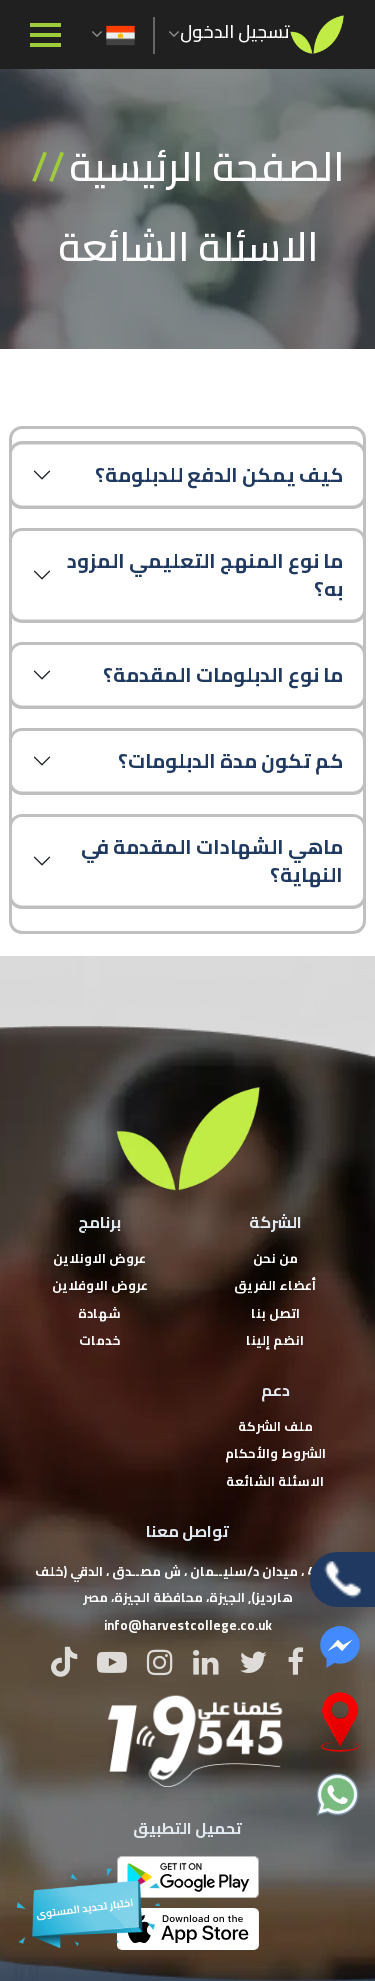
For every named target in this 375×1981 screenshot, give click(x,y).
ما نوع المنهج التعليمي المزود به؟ (205, 574)
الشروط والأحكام (275, 1453)
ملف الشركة (275, 1426)
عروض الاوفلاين (100, 1285)
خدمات (100, 1340)
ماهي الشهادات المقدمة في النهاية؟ (212, 860)
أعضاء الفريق (275, 1285)
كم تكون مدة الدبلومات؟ (230, 760)
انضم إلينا (275, 1340)
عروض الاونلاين (99, 1258)
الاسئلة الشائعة (275, 1481)
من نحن (275, 1258)
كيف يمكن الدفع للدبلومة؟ (219, 474)
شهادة (99, 1313)
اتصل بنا (275, 1313)
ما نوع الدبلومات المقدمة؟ (223, 674)
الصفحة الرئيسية (206, 166)
